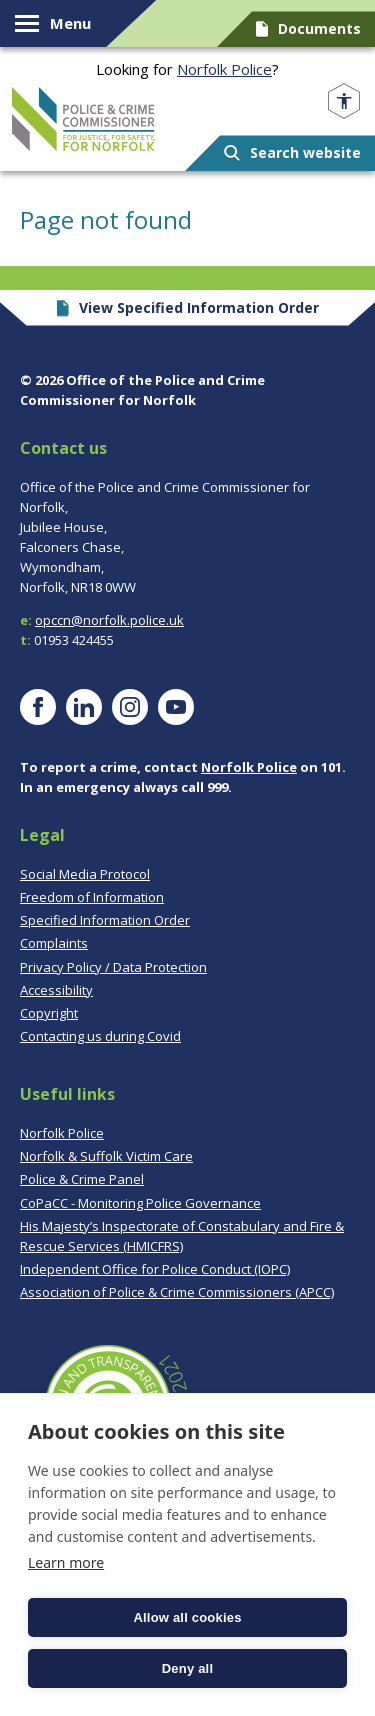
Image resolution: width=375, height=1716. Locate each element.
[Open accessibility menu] (344, 101)
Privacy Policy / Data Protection (113, 967)
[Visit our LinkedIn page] (84, 707)
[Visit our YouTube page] (176, 707)
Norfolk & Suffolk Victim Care (106, 1156)
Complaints (54, 943)
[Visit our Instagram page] (130, 707)
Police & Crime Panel (82, 1179)
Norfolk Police (224, 69)
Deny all (187, 1668)
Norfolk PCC (83, 119)
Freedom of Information (92, 897)
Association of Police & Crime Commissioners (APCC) (177, 1292)
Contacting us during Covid (100, 1036)
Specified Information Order (105, 920)
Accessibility (56, 990)
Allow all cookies (187, 1617)
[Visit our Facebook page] (38, 707)
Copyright (49, 1013)
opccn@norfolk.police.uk (109, 620)
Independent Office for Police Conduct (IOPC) (155, 1269)
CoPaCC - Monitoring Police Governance (140, 1203)
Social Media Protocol (85, 874)
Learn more (66, 1562)
